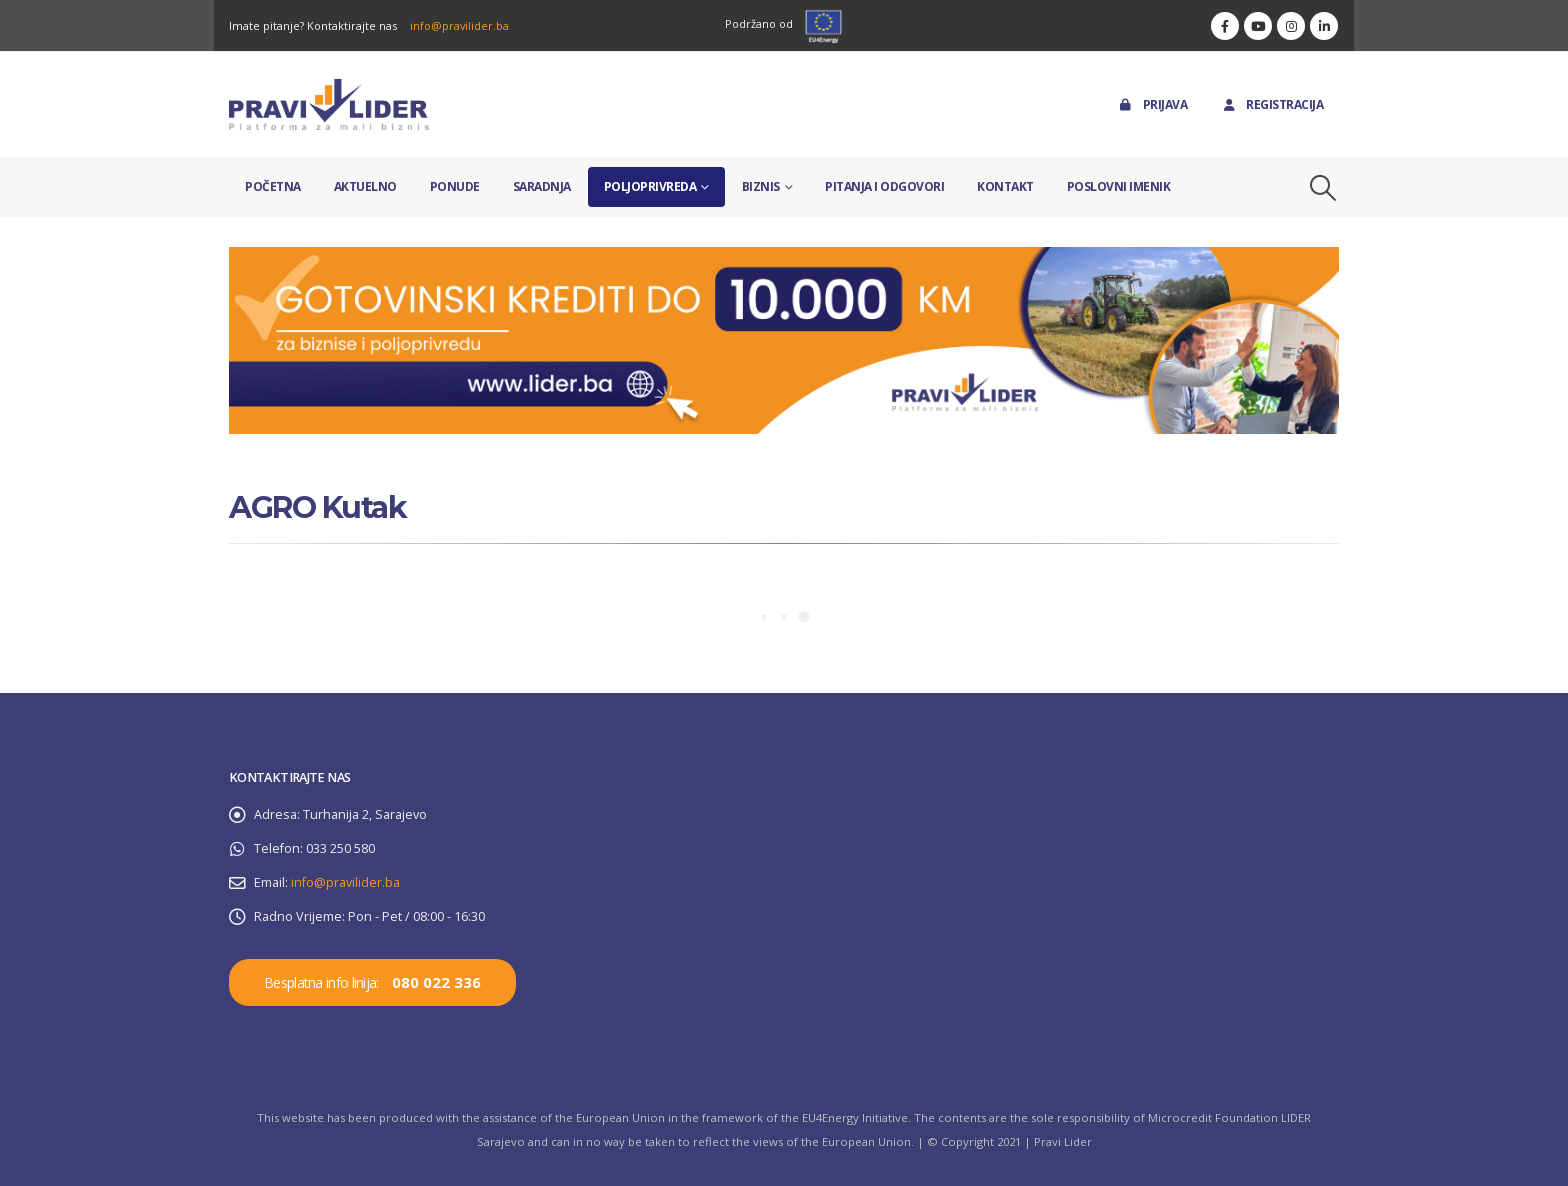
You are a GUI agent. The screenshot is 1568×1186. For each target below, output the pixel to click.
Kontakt (1005, 186)
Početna (273, 186)
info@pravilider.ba (459, 25)
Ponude (455, 186)
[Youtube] (1258, 26)
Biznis (761, 186)
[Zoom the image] (784, 258)
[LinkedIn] (1324, 26)
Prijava (1152, 104)
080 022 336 (436, 982)
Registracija (1271, 104)
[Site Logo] (329, 104)
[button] (1323, 188)
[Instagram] (1291, 26)
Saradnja (542, 186)
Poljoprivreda (650, 186)
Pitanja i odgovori (884, 186)
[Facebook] (1225, 26)
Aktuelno (365, 186)
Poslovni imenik (1119, 186)
